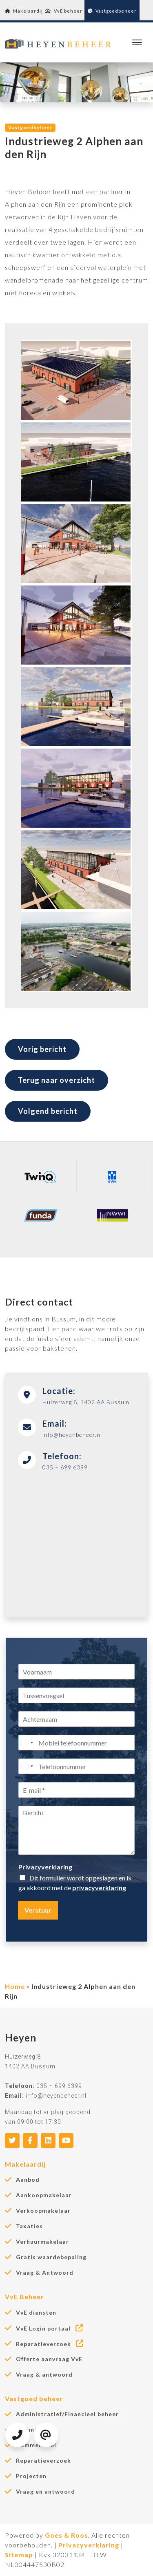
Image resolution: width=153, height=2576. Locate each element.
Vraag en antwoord (45, 2491)
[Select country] (26, 1742)
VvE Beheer (24, 2296)
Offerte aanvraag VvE (49, 2359)
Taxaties (29, 2226)
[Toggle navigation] (137, 42)
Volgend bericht (48, 1111)
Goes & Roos (66, 2535)
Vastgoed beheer (34, 2398)
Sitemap (19, 2554)
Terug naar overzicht (56, 1080)
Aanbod (28, 2180)
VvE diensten (36, 2312)
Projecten (31, 2476)
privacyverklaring (99, 1887)
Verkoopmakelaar (43, 2211)
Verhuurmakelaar (42, 2242)
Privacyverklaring (47, 1867)
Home (15, 1986)
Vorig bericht (42, 1049)
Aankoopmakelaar (44, 2195)
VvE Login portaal (50, 2328)
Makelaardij (24, 10)
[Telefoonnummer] (76, 1766)
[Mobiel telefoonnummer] (76, 1742)
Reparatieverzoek (50, 2343)
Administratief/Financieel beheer (67, 2414)
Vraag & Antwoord (44, 2273)
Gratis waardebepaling (51, 2257)
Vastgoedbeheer (112, 10)
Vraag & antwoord (44, 2374)
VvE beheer (63, 10)
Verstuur (37, 1910)
